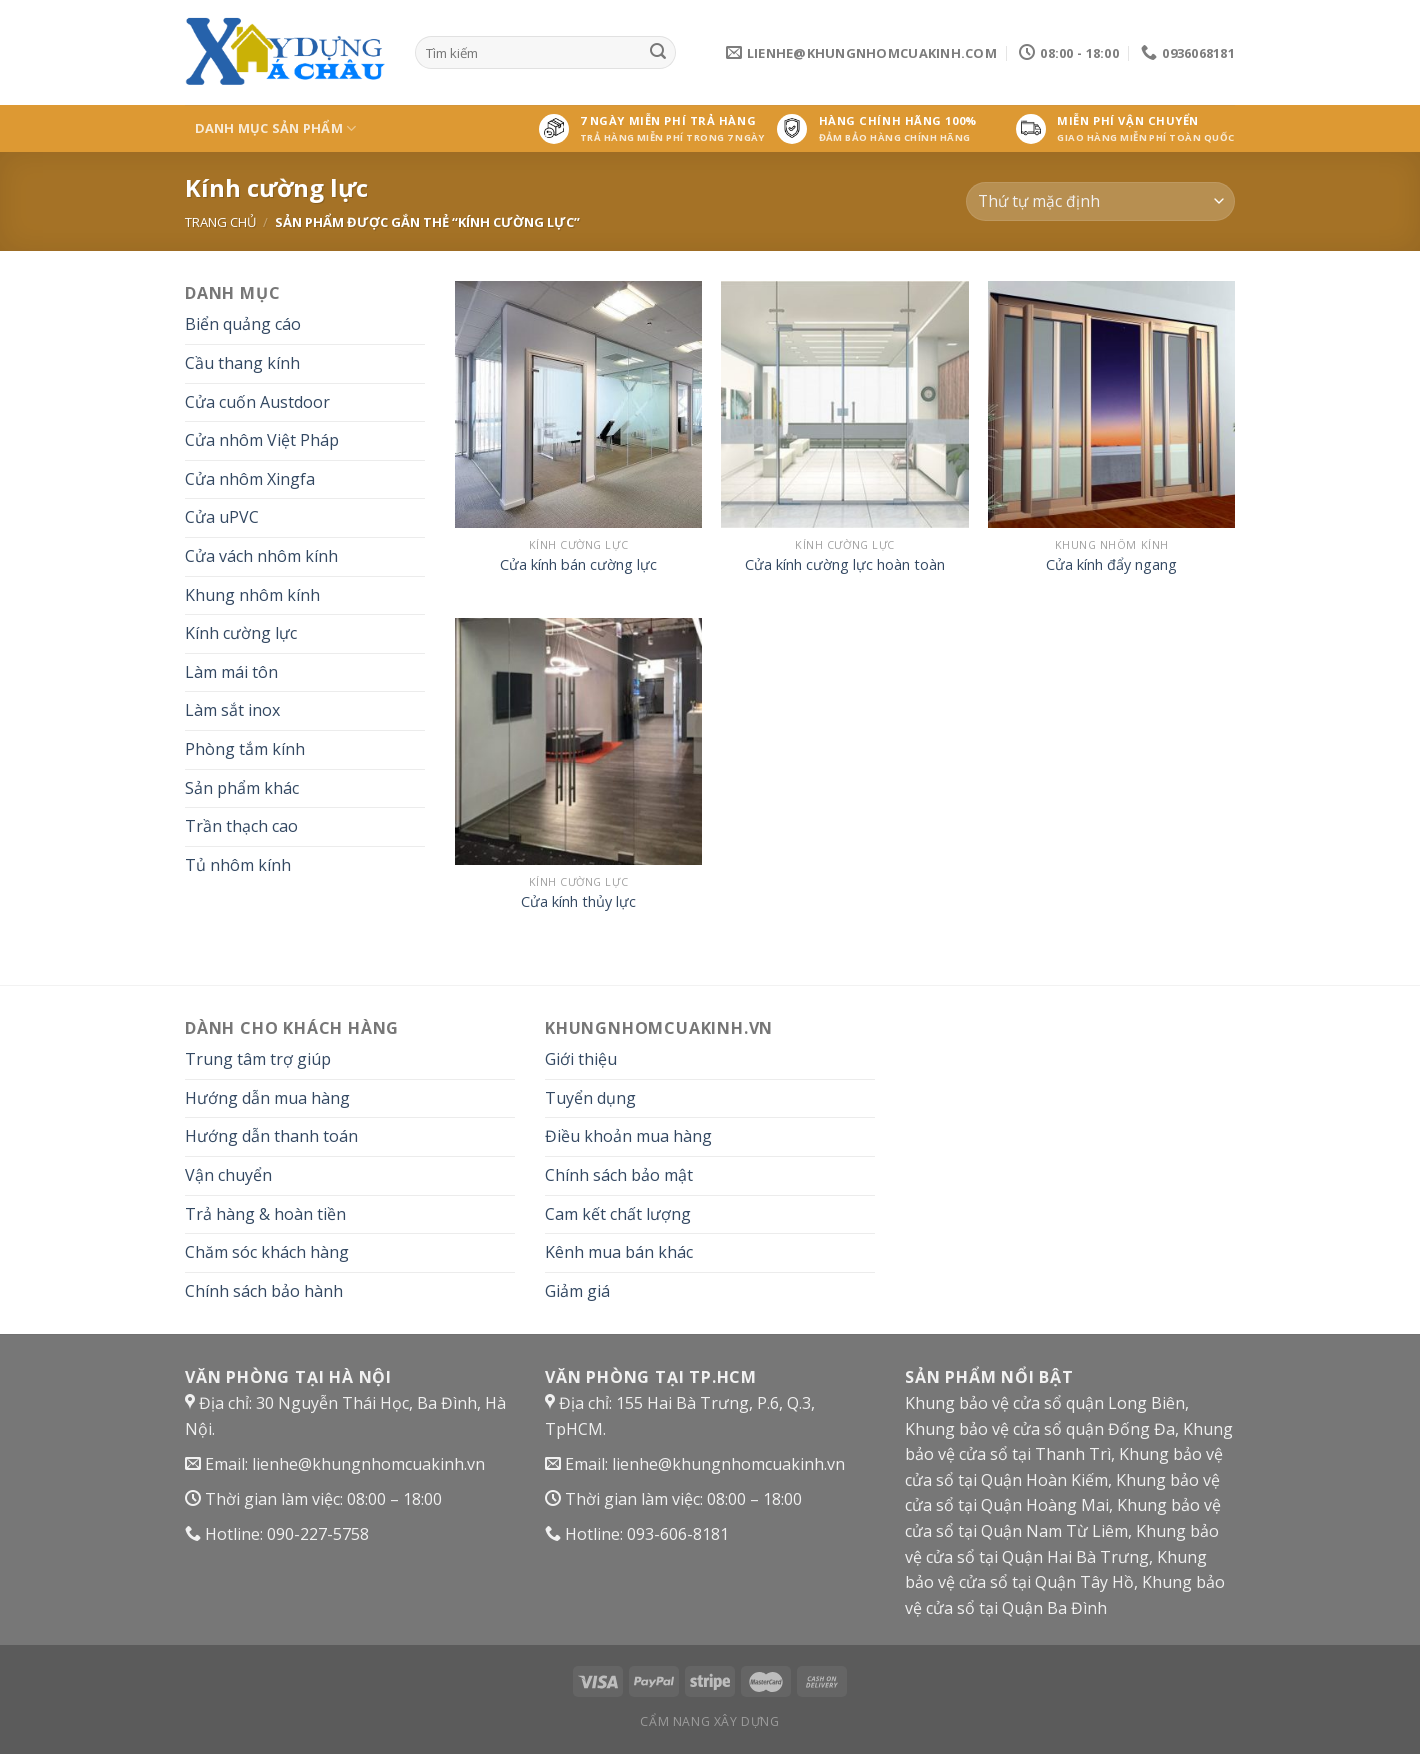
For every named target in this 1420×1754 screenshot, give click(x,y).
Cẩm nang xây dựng (709, 1721)
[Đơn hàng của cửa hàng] (1100, 201)
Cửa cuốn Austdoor (257, 402)
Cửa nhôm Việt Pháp (262, 440)
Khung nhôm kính (252, 595)
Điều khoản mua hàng (628, 1136)
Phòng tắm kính (245, 749)
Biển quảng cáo (243, 324)
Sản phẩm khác (242, 788)
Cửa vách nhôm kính (261, 556)
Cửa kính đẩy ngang (1111, 565)
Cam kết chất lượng (618, 1214)
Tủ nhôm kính (238, 865)
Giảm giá (577, 1291)
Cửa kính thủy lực (578, 902)
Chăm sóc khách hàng (267, 1252)
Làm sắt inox (232, 710)
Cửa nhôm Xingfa (250, 479)
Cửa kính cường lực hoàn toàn (845, 565)
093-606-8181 (678, 1534)
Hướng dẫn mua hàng (267, 1098)
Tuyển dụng (590, 1098)
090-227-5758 (318, 1534)
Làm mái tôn (231, 672)
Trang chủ (220, 222)
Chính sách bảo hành (264, 1291)
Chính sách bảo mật (619, 1175)
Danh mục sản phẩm (276, 128)
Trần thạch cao (241, 826)
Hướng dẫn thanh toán (271, 1136)
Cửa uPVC (222, 517)
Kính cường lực (241, 633)
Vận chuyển (228, 1175)
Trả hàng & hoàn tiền (265, 1214)
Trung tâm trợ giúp (258, 1059)
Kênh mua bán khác (619, 1252)
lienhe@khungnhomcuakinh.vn (368, 1464)
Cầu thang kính (242, 363)
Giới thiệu (581, 1059)
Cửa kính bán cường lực (578, 565)
